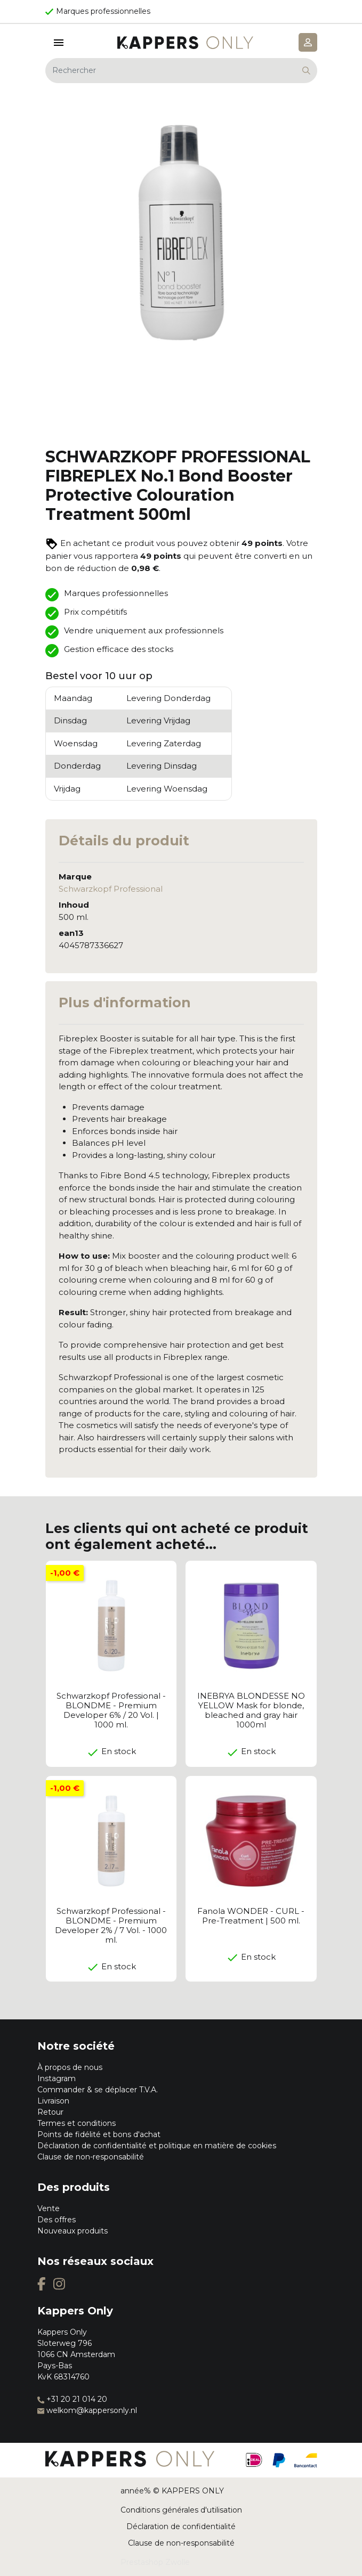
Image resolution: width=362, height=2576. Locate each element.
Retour (50, 2112)
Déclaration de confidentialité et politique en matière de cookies (156, 2145)
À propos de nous (69, 2067)
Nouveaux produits (72, 2231)
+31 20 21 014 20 (72, 2399)
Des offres (56, 2219)
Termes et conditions (76, 2123)
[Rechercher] (181, 70)
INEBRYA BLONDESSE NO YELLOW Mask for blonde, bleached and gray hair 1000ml (251, 1710)
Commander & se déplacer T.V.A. (97, 2089)
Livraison (53, 2101)
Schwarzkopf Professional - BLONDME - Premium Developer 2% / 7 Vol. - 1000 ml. (111, 1925)
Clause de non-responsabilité (90, 2157)
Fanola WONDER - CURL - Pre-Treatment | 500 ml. (250, 1916)
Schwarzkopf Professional (111, 889)
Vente (48, 2208)
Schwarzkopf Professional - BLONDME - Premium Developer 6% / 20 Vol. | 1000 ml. (111, 1710)
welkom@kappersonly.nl (87, 2410)
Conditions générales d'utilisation (181, 2510)
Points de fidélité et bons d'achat (98, 2134)
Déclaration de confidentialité (181, 2526)
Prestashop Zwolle (155, 2562)
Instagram (56, 2078)
